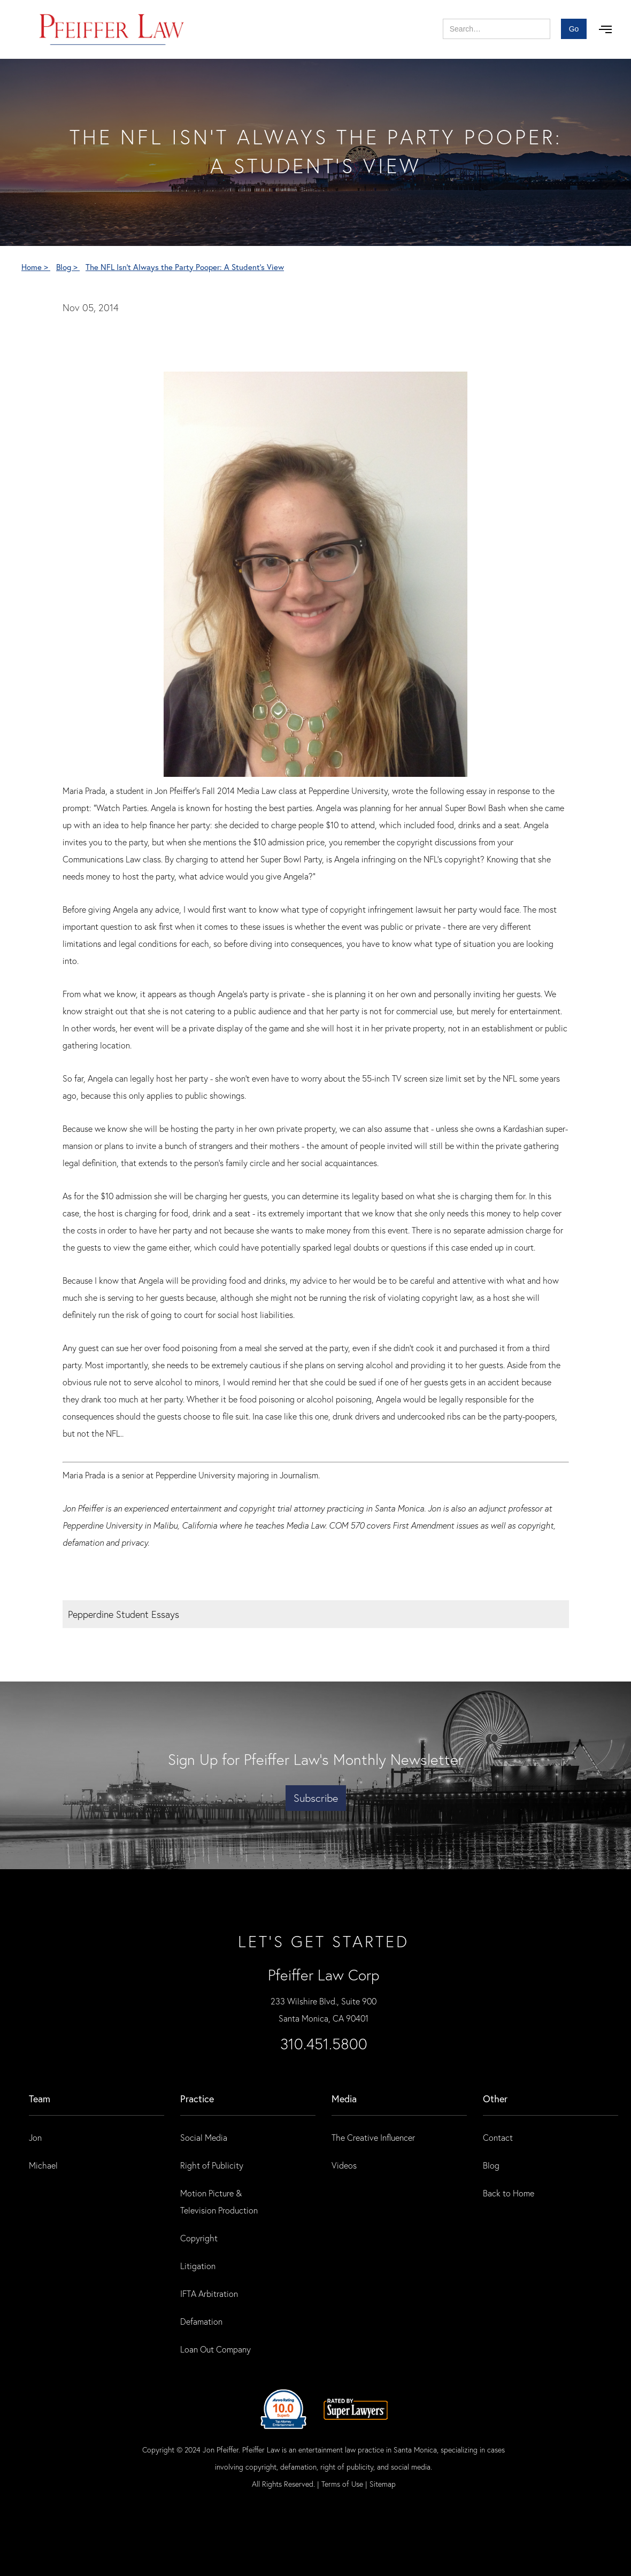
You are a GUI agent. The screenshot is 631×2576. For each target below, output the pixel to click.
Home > (35, 266)
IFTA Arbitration (209, 2293)
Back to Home (508, 2193)
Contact (498, 2137)
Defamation (201, 2321)
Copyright (199, 2237)
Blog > (68, 266)
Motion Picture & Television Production (219, 2201)
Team (39, 2098)
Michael (43, 2165)
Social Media (203, 2137)
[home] (112, 29)
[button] (605, 29)
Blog (491, 2165)
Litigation (198, 2265)
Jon (35, 2137)
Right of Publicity (211, 2165)
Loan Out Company (215, 2349)
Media (344, 2098)
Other (495, 2098)
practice (197, 2098)
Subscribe (316, 1798)
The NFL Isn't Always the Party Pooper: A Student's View (185, 266)
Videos (344, 2165)
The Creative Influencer (373, 2137)
